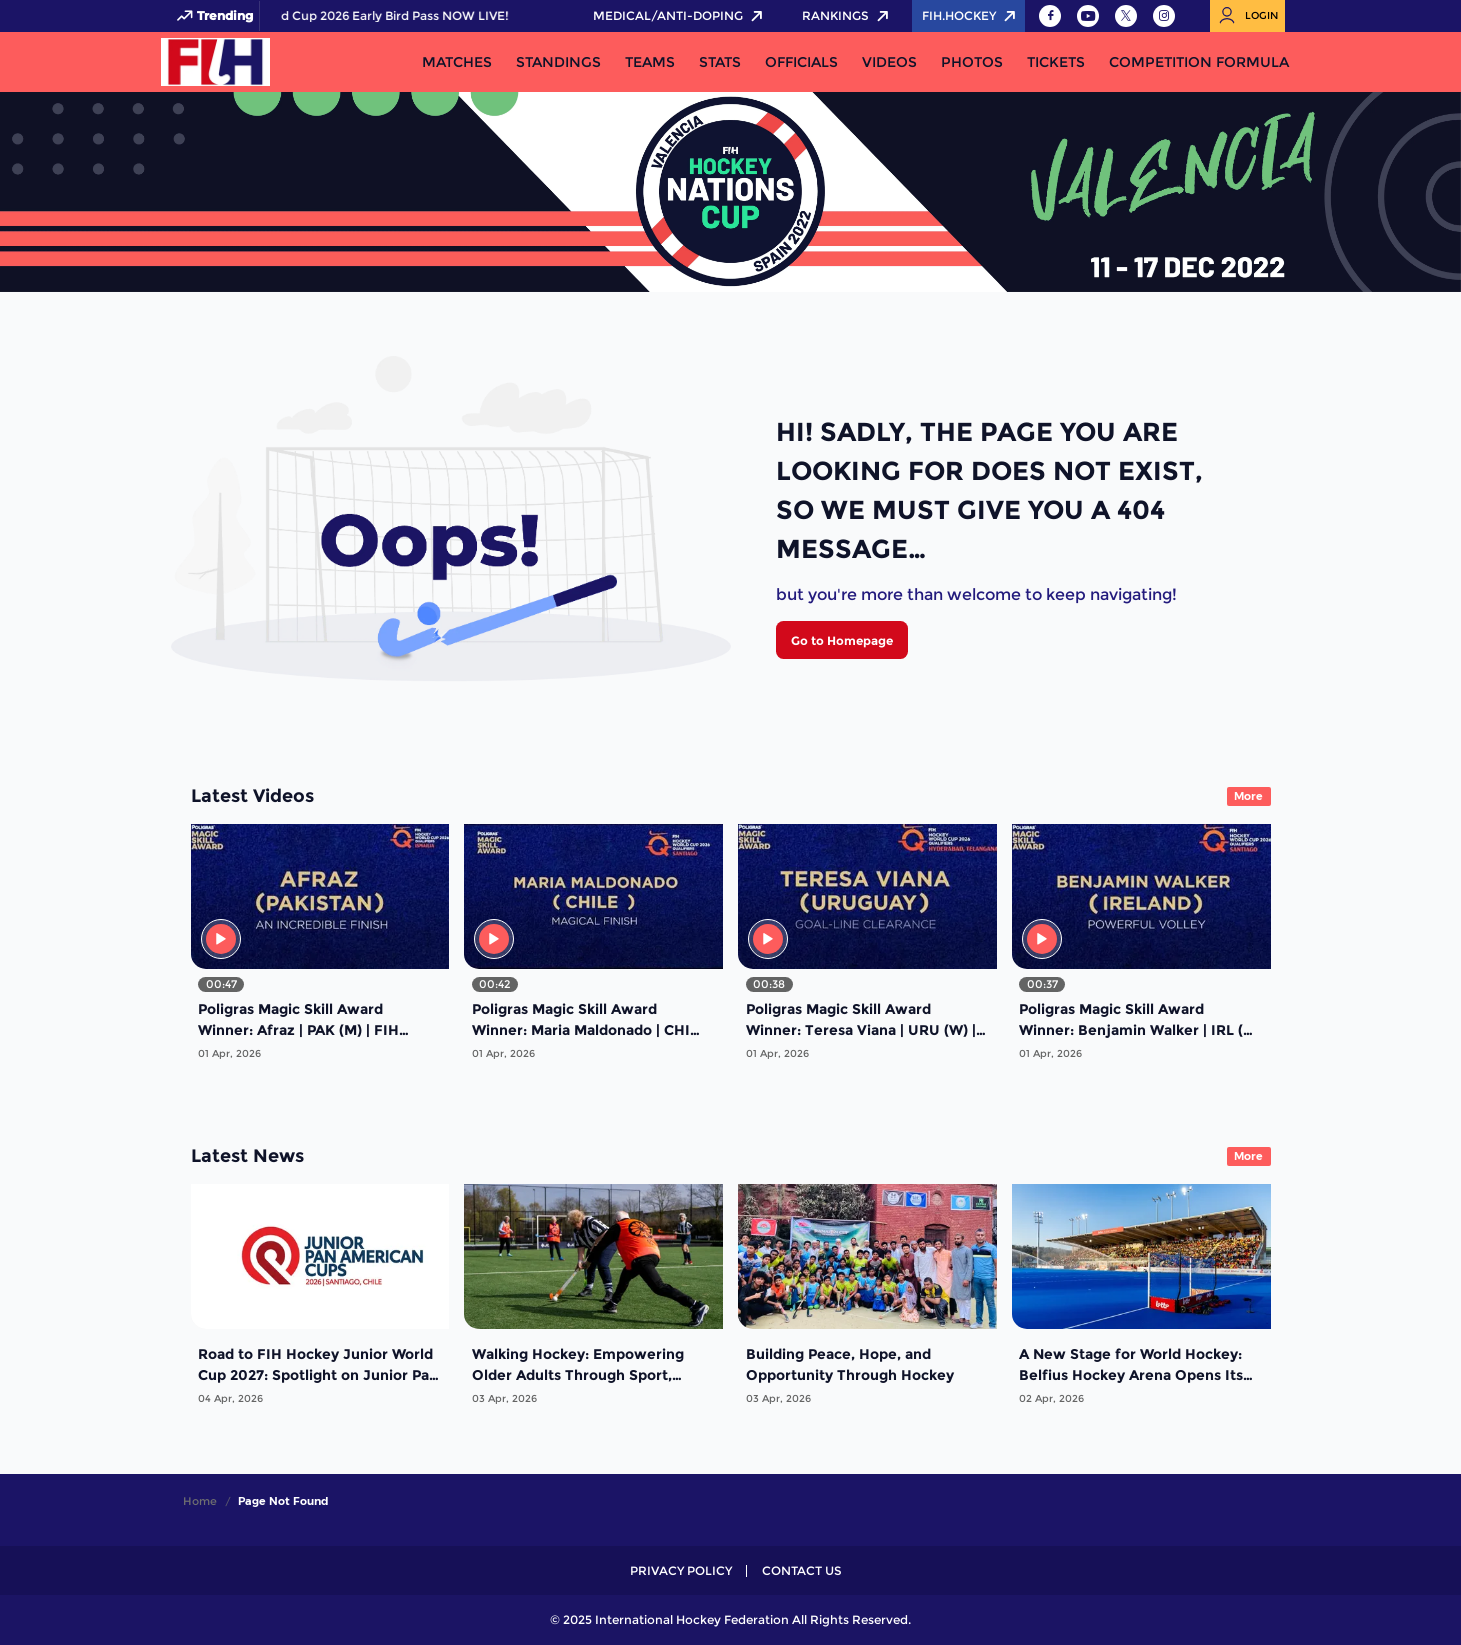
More (1248, 796)
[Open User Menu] (1247, 16)
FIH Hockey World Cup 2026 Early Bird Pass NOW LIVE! (458, 16)
